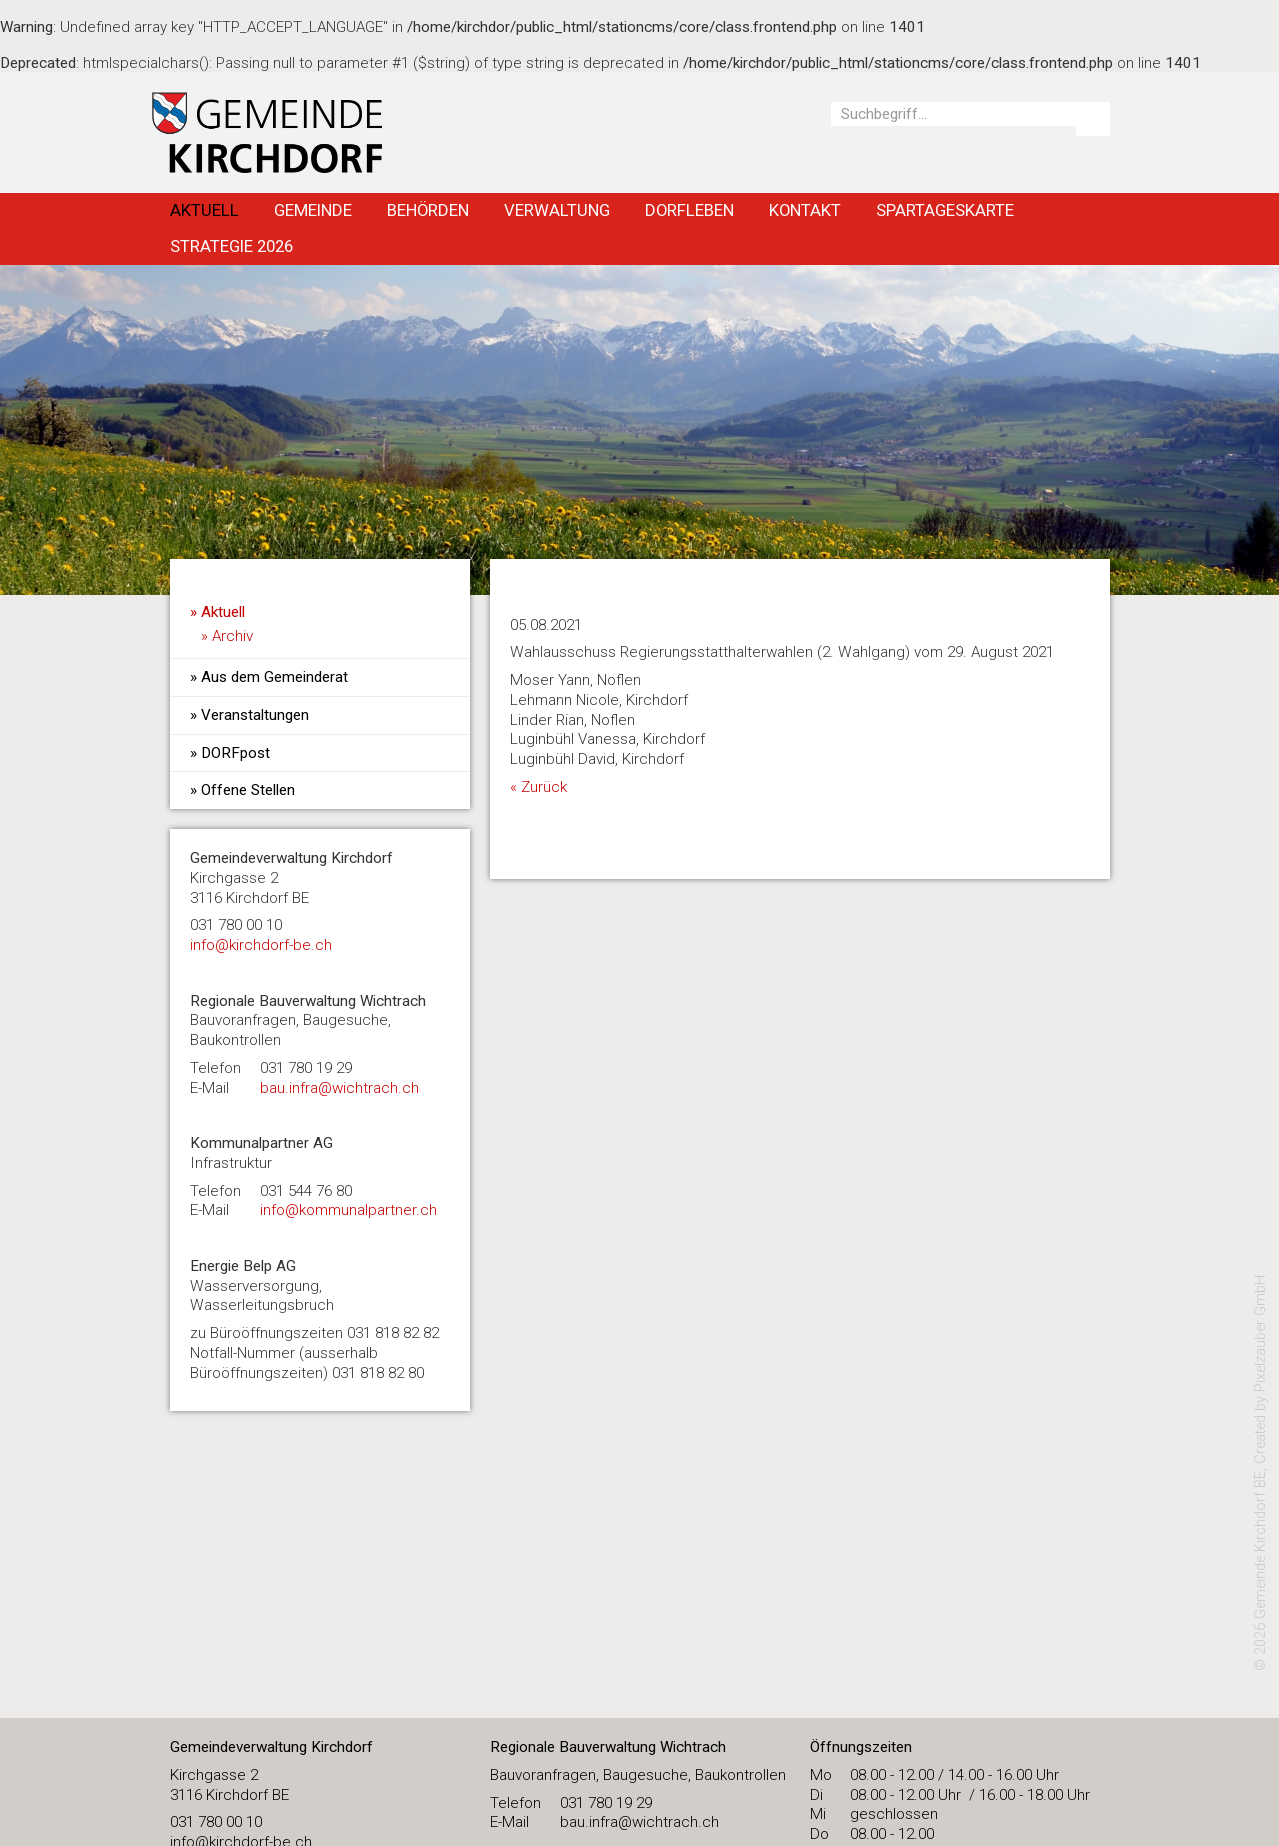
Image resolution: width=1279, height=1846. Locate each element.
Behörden (428, 210)
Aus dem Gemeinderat (274, 677)
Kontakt (805, 210)
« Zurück (538, 787)
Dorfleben (689, 210)
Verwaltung (557, 210)
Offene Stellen (248, 790)
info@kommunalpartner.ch (348, 1210)
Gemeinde (313, 210)
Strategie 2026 (231, 246)
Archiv (232, 636)
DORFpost (235, 753)
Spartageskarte (945, 210)
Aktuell (204, 210)
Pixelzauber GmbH (1260, 1333)
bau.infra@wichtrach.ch (339, 1088)
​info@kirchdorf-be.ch (261, 945)
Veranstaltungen (255, 715)
